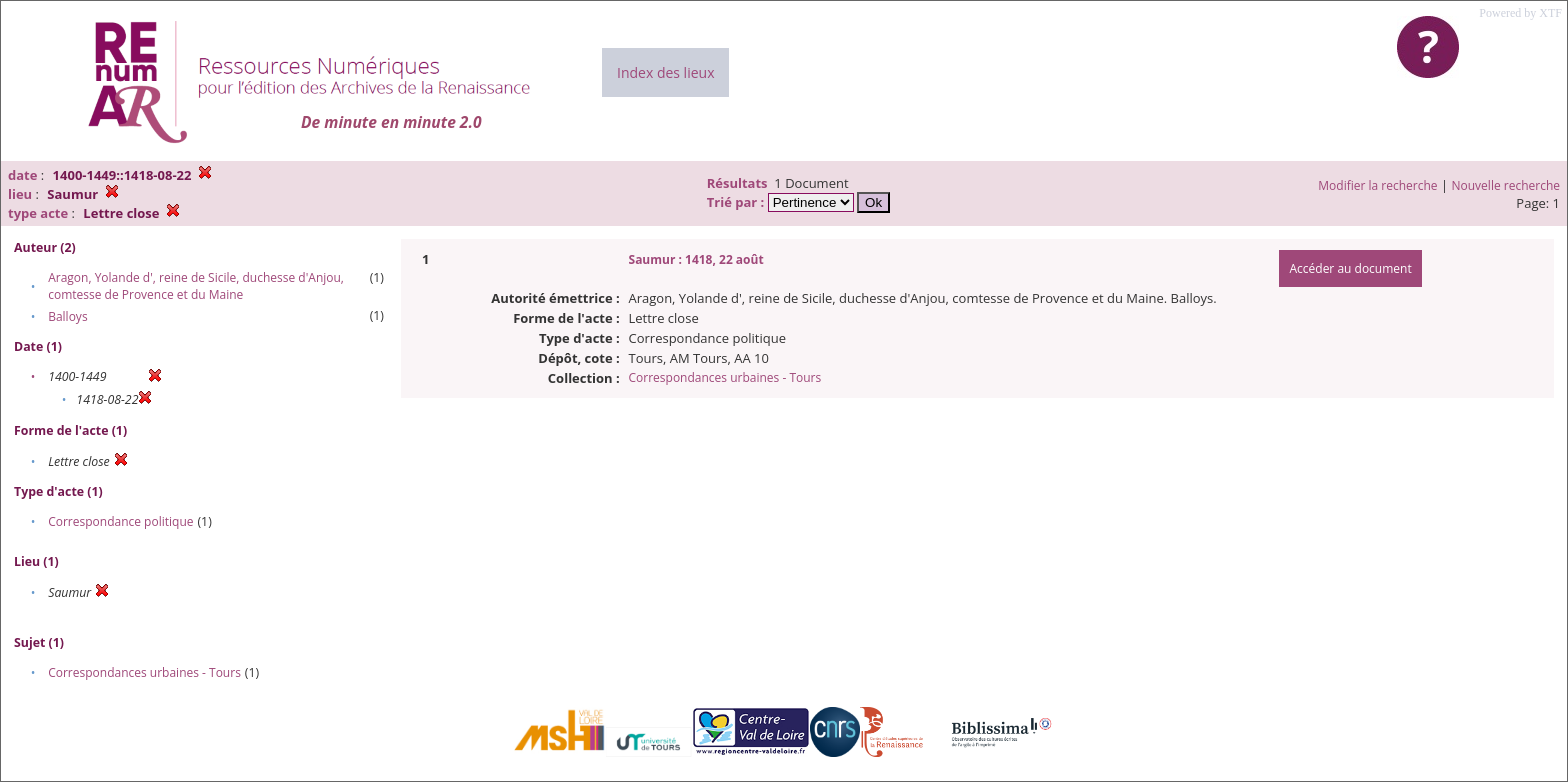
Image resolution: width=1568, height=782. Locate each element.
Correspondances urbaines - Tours (144, 672)
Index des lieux (665, 72)
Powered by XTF (1520, 13)
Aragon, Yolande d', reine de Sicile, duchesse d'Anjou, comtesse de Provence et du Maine (196, 286)
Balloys (67, 316)
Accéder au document (1350, 268)
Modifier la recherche (1377, 185)
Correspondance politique (120, 521)
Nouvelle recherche (1506, 185)
